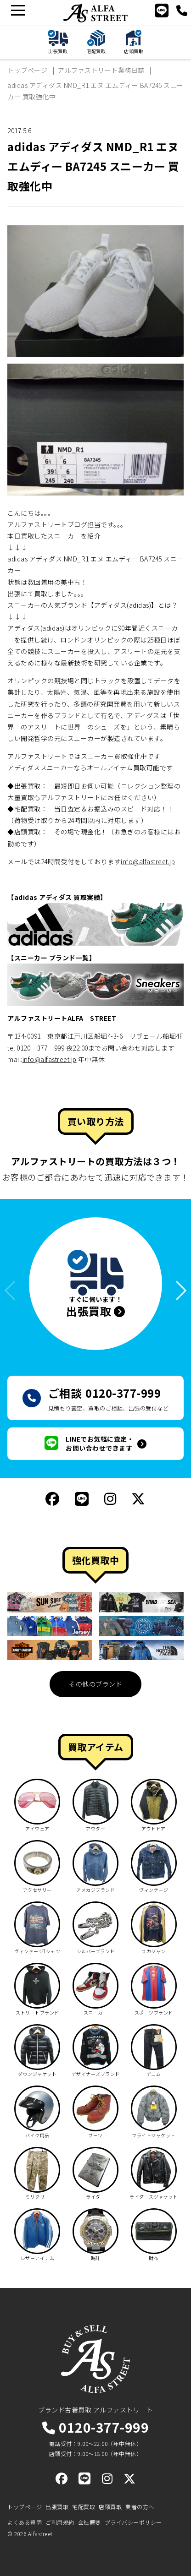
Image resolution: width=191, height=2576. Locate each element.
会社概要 (89, 2522)
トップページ (24, 2507)
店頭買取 (110, 2507)
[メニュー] (17, 10)
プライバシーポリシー (133, 2522)
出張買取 (56, 2507)
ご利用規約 (59, 2522)
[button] (176, 1290)
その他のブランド (95, 1683)
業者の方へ (139, 2507)
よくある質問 (24, 2522)
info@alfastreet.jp (148, 861)
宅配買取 (83, 2507)
